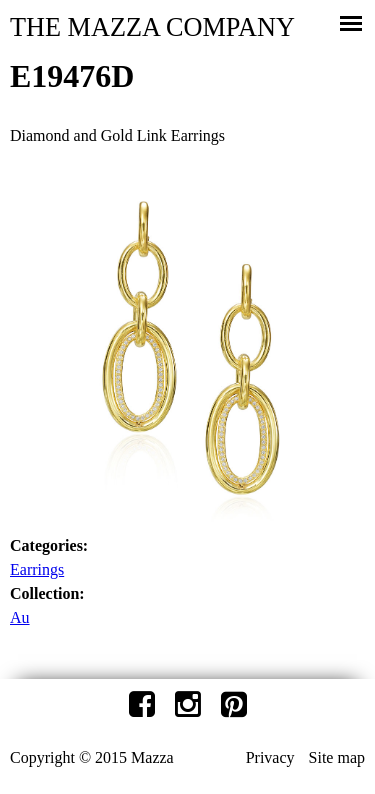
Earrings (37, 569)
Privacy (270, 757)
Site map (337, 757)
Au (20, 617)
